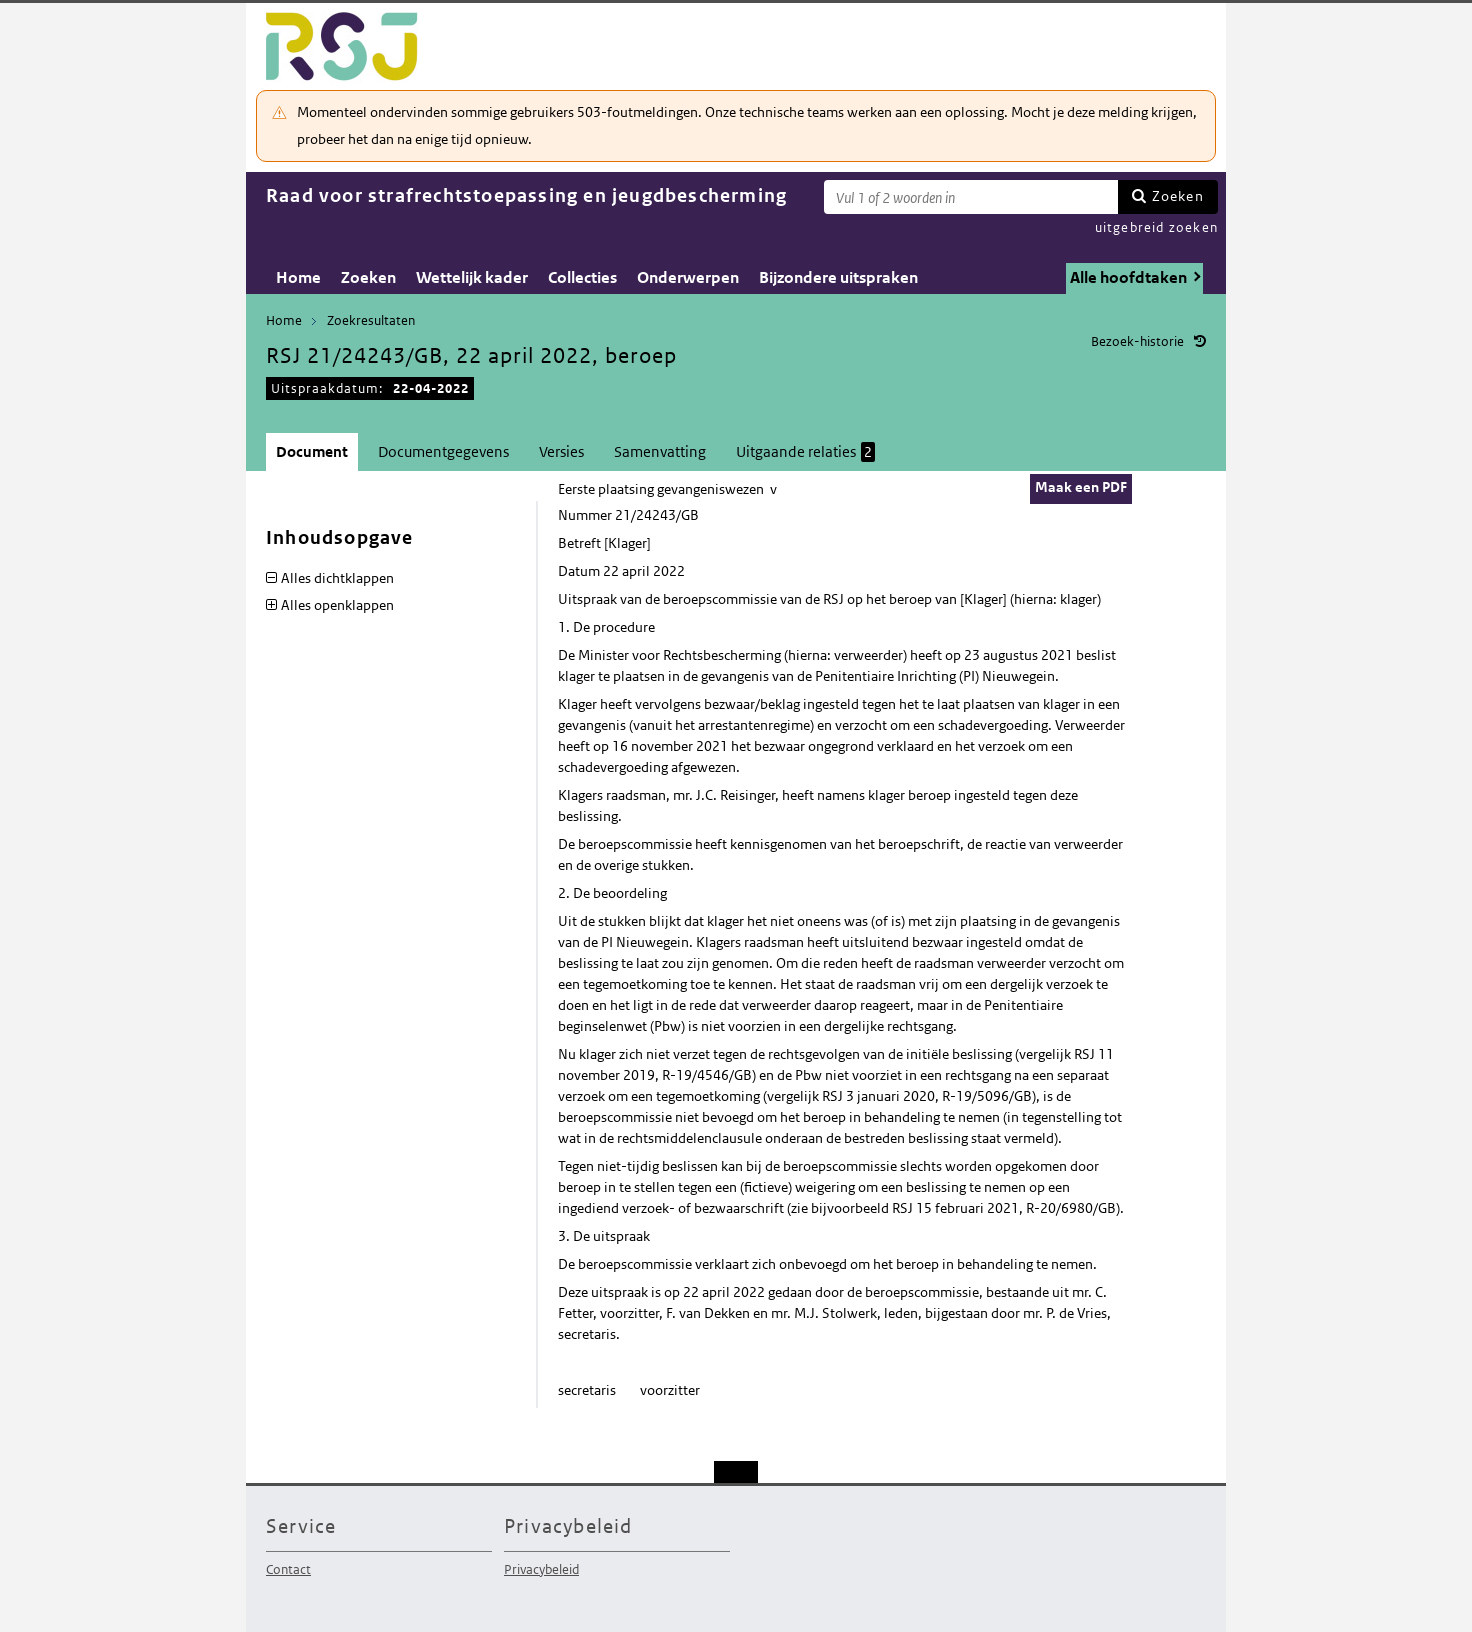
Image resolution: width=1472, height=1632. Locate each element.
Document (312, 451)
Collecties (582, 277)
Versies (561, 451)
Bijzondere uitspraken (838, 277)
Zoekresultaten (371, 320)
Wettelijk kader (472, 277)
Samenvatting (660, 451)
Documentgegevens (443, 451)
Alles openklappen (337, 605)
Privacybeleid (541, 1569)
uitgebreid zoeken (1156, 227)
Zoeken (1178, 196)
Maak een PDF (1081, 487)
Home (298, 277)
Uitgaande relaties (805, 452)
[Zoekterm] (971, 197)
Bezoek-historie (1137, 341)
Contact (288, 1569)
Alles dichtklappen (337, 578)
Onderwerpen (688, 277)
